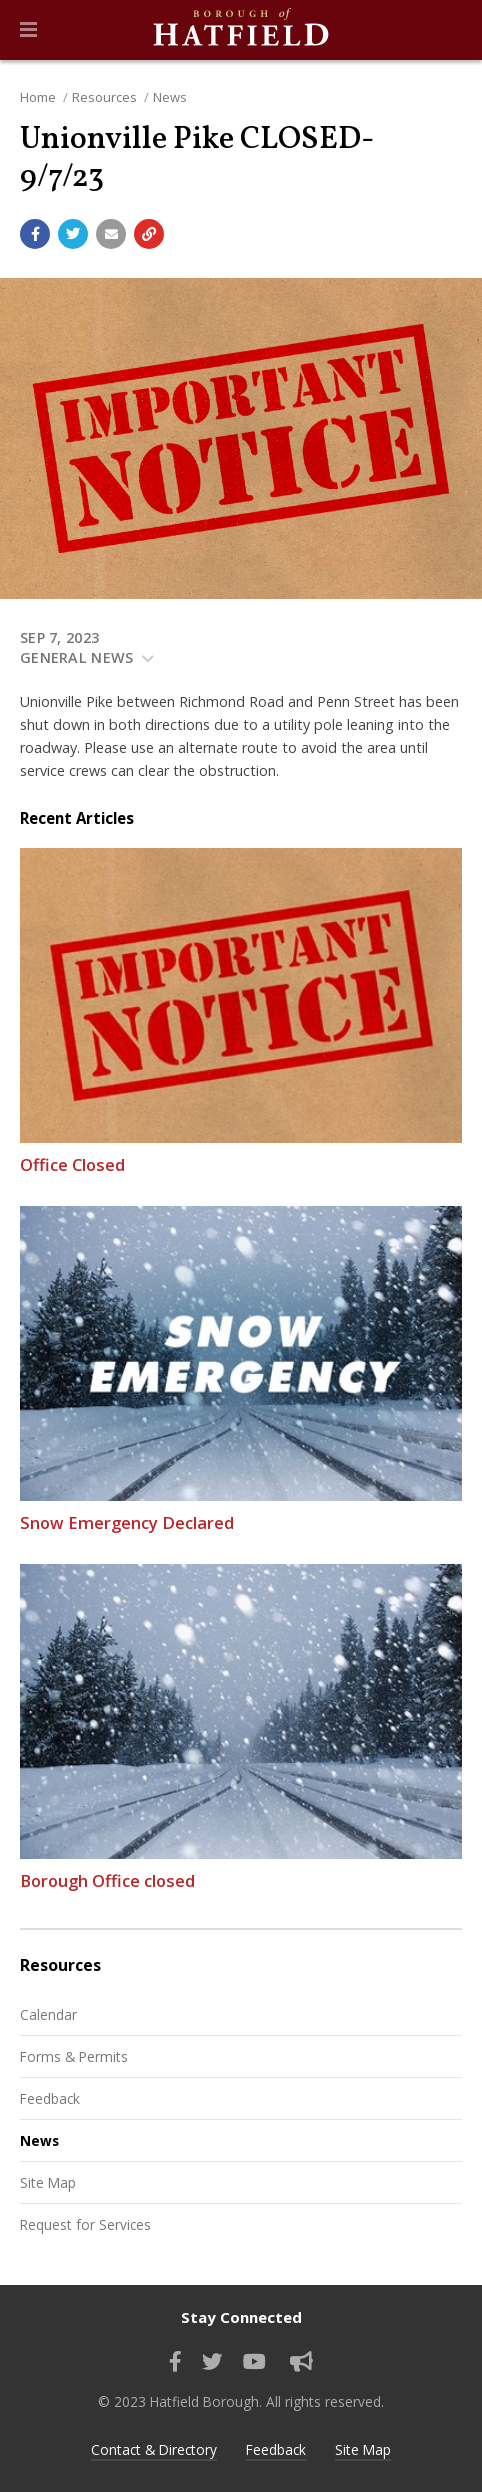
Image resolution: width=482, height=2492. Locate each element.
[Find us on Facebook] (175, 2362)
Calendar (48, 2014)
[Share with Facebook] (35, 234)
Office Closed (72, 1164)
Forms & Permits (74, 2056)
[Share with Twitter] (73, 234)
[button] (28, 30)
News (170, 97)
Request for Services (85, 2224)
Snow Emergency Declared (127, 1522)
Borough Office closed (107, 1880)
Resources (104, 97)
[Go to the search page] (450, 30)
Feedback (50, 2098)
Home (38, 97)
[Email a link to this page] (111, 234)
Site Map (48, 2182)
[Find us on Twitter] (212, 2362)
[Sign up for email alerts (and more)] (301, 2362)
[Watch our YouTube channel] (254, 2362)
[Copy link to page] (149, 234)
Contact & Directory (154, 2449)
